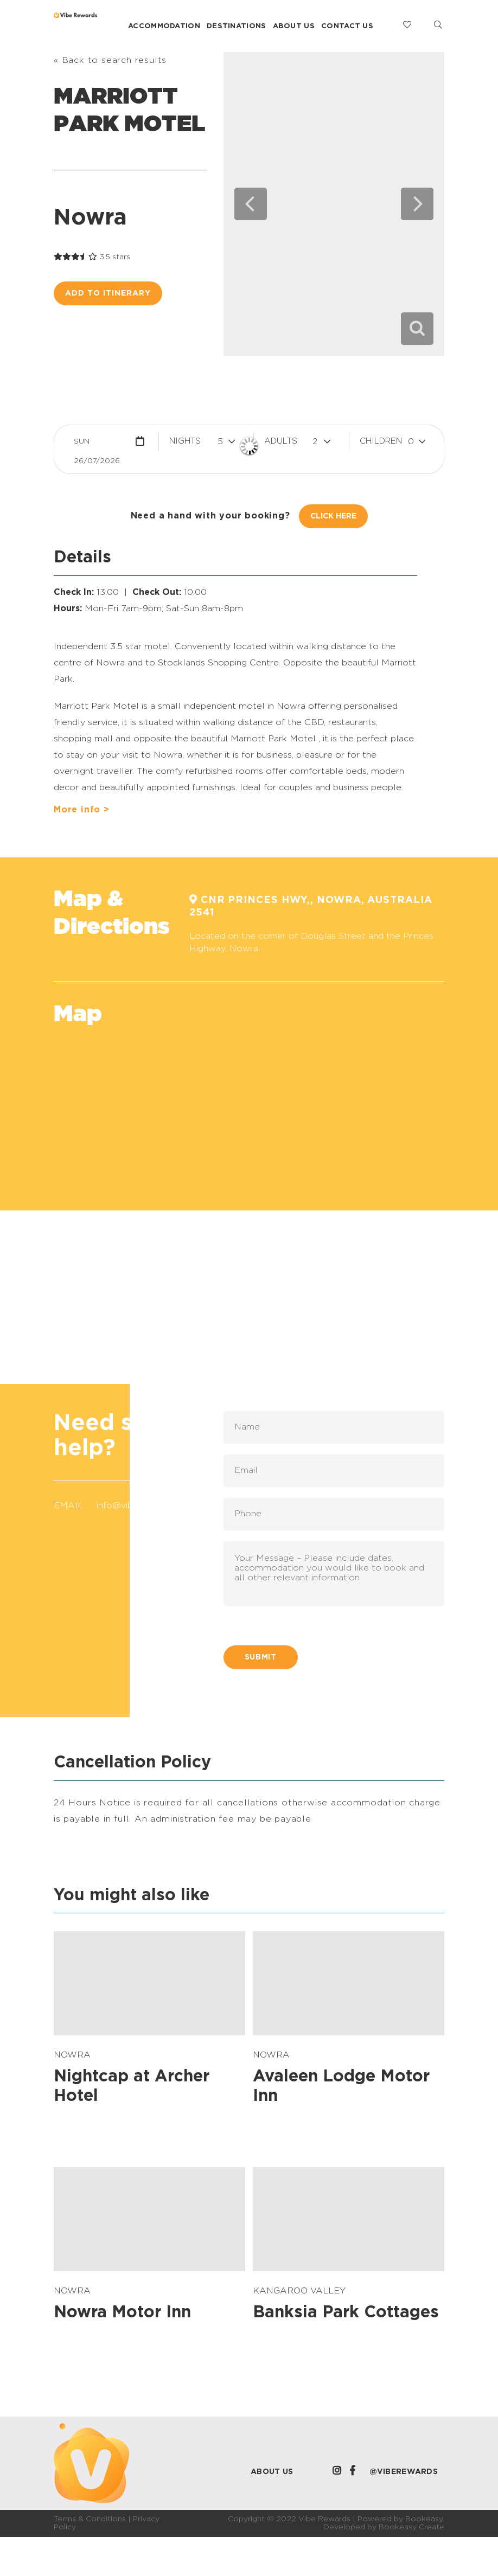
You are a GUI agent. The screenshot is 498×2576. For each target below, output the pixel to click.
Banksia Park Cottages (346, 2312)
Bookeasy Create (411, 2527)
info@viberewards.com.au (151, 1505)
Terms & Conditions (90, 2519)
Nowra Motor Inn (122, 2312)
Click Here (333, 516)
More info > (82, 809)
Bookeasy (424, 2519)
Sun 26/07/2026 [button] (97, 444)
